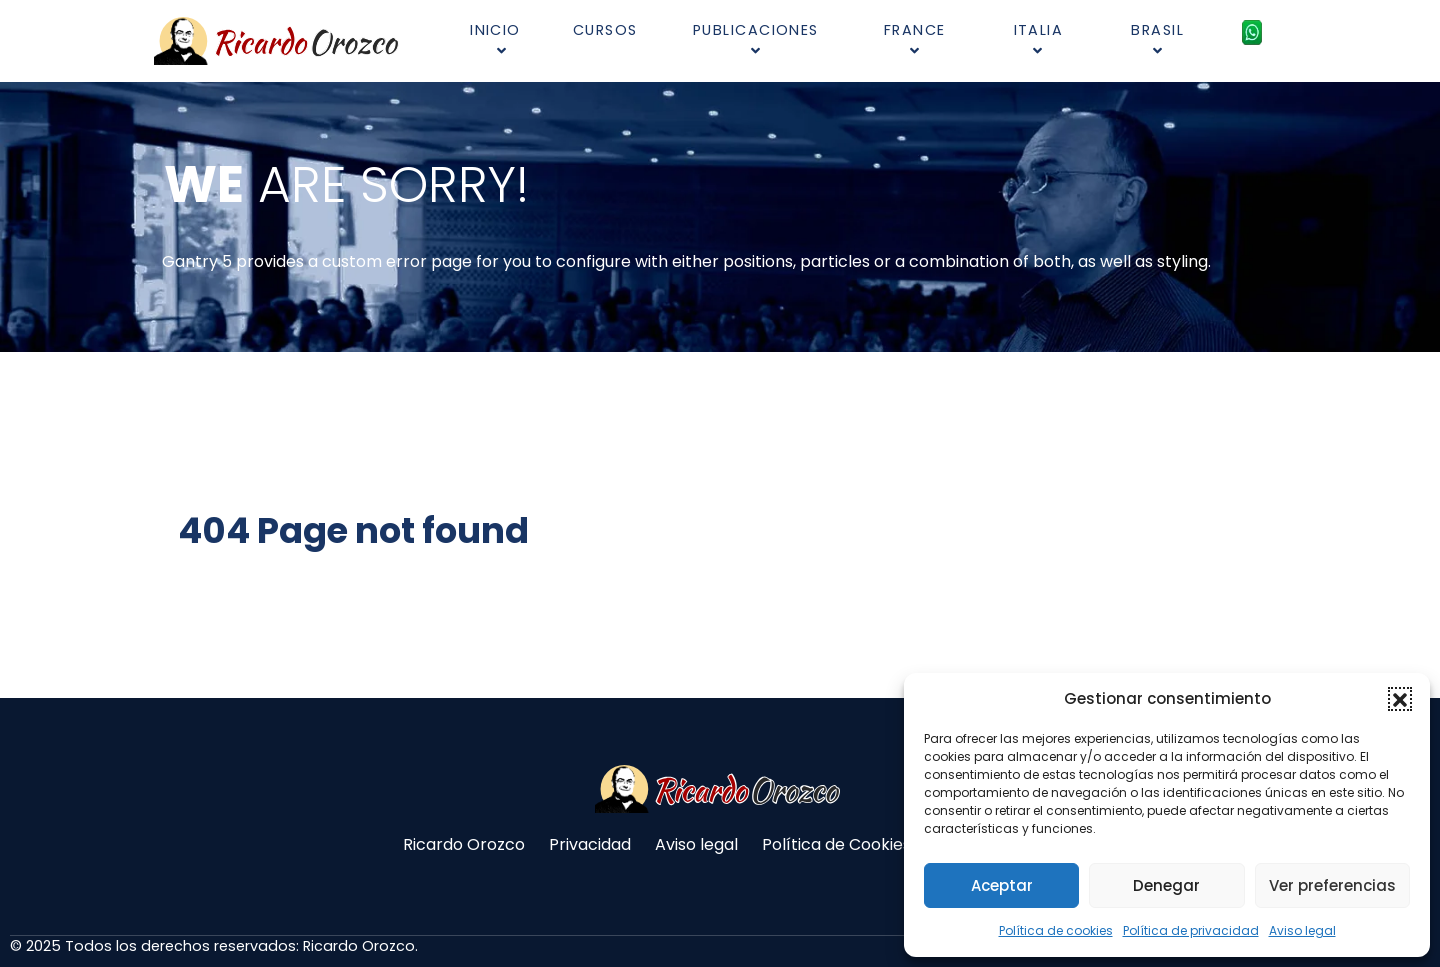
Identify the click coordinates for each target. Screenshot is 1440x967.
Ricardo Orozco (464, 844)
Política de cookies (1056, 930)
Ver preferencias (1332, 885)
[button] (1400, 699)
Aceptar (1002, 885)
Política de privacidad (1191, 930)
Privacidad (590, 844)
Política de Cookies (836, 844)
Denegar (1166, 885)
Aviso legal (1302, 930)
